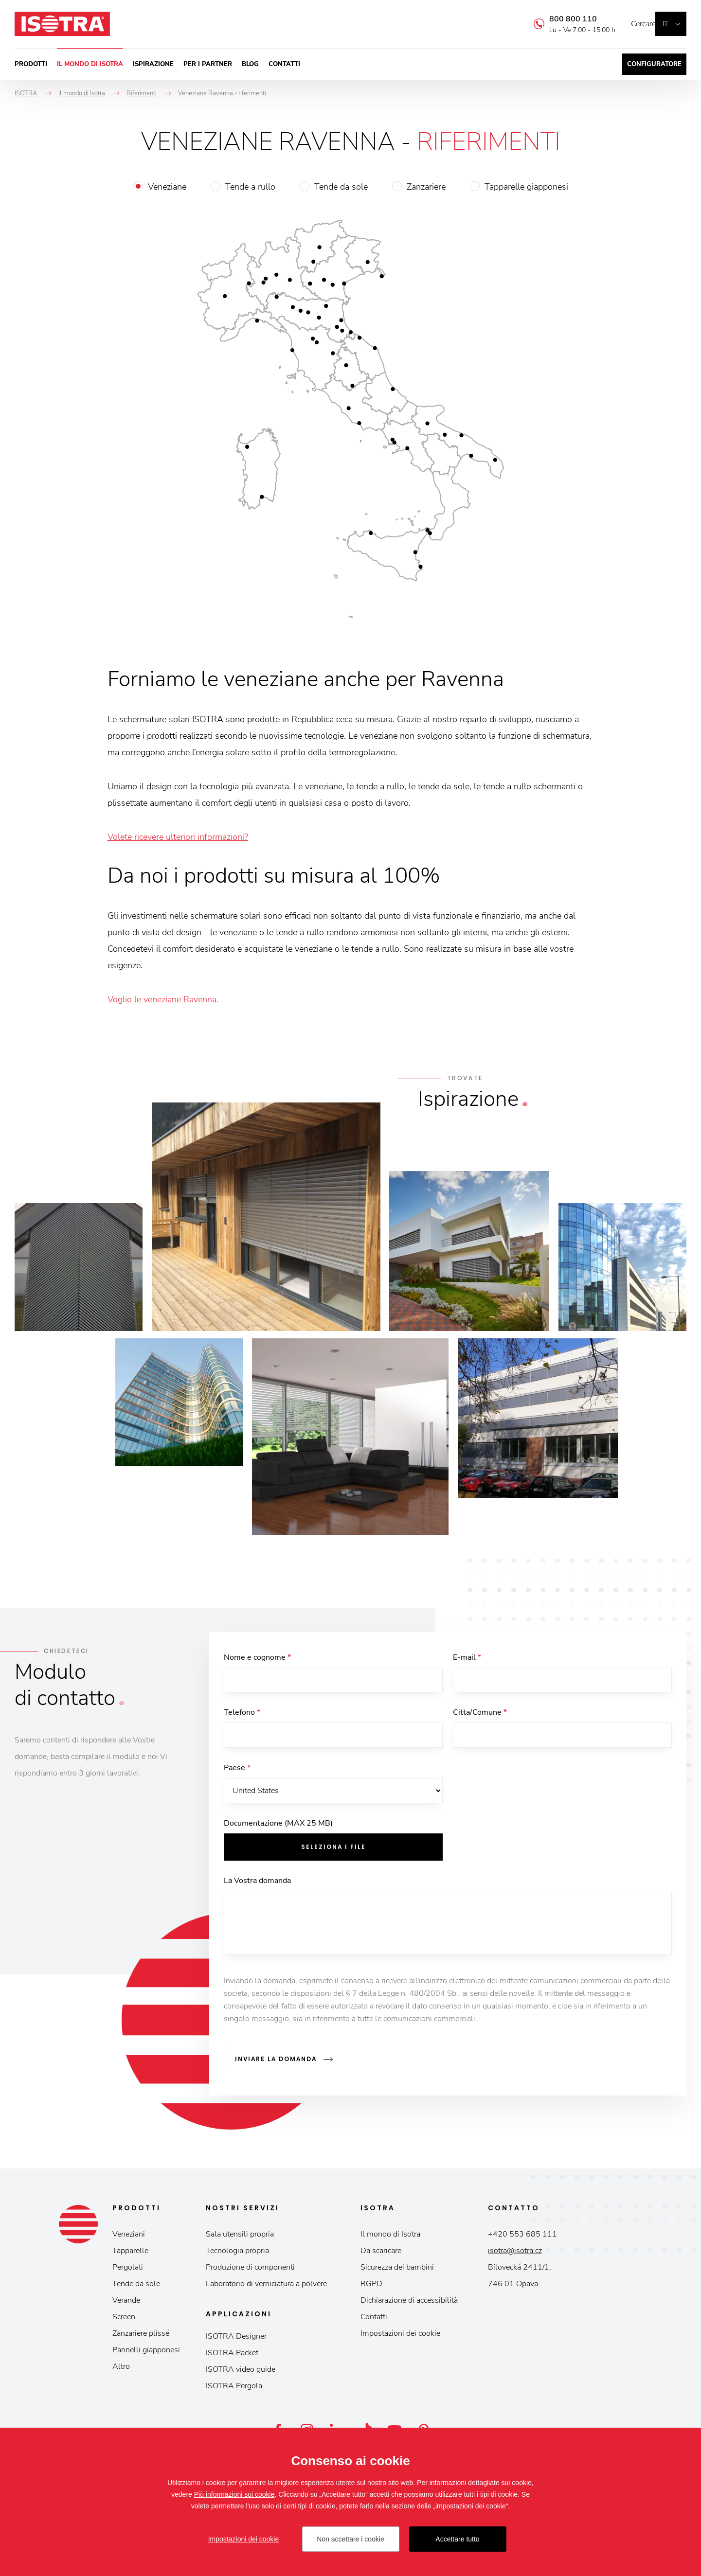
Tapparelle (130, 2253)
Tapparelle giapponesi (526, 187)
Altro (121, 2369)
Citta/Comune (480, 1714)
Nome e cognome (257, 1657)
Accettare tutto (457, 2539)
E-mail (467, 1657)
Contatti (284, 64)
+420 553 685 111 (522, 2237)
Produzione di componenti (250, 2270)
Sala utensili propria (240, 2237)
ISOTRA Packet (232, 2355)
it (665, 23)
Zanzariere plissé (140, 2336)
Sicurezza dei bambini (397, 2270)
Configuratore (654, 64)
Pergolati (127, 2270)
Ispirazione (153, 64)
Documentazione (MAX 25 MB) (278, 1829)
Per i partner (207, 64)
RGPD (371, 2286)
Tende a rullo (250, 187)
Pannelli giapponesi (146, 2352)
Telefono (242, 1714)
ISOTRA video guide (240, 2372)
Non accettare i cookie (350, 2539)
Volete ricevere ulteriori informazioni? (178, 837)
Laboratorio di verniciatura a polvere (266, 2286)
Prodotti (31, 64)
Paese (237, 1772)
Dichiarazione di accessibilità (409, 2303)
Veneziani (128, 2237)
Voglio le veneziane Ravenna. (163, 999)
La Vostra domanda (257, 1887)
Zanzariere (426, 187)
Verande (126, 2303)
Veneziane (167, 187)
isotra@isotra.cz (515, 2253)
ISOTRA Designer (236, 2339)
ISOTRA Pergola (234, 2388)
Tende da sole (341, 187)
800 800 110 (558, 19)
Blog (250, 64)
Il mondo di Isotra (90, 64)
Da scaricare (380, 2253)
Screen (123, 2319)
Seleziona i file (333, 1853)
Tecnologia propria (237, 2253)
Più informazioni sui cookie (234, 2494)
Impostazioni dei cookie (400, 2336)
